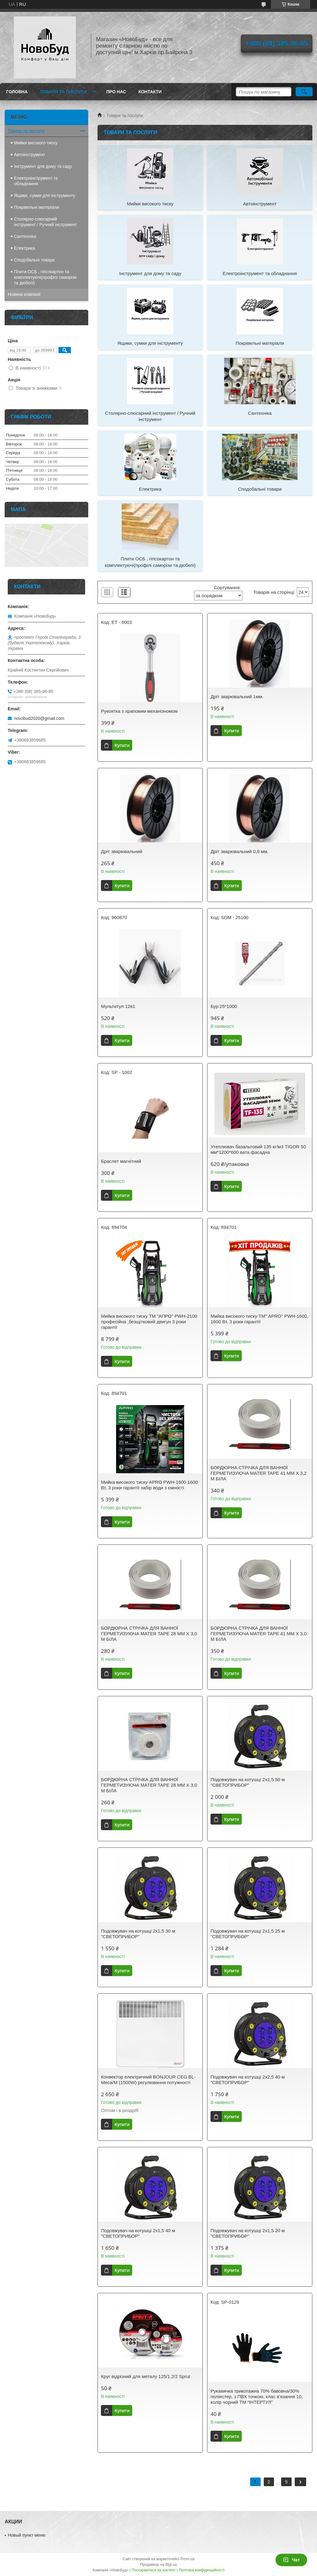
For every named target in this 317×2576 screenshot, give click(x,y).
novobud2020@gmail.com (39, 718)
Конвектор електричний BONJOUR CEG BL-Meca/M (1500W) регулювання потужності (148, 2079)
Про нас (116, 91)
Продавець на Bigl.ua (158, 2564)
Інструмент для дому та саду (150, 273)
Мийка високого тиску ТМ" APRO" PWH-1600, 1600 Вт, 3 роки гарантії (259, 1318)
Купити (122, 745)
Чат (291, 2560)
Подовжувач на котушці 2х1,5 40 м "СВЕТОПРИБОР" (138, 2233)
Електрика (150, 489)
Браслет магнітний (121, 1161)
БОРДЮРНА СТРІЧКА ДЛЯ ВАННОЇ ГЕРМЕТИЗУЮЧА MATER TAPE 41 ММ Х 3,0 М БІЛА (258, 1633)
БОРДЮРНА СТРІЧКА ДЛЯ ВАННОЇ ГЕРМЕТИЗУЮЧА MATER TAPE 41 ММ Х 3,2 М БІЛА (258, 1473)
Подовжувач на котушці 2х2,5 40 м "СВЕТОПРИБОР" (247, 2079)
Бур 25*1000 (224, 1006)
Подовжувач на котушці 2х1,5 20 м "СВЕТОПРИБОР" (247, 2233)
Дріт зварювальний (121, 851)
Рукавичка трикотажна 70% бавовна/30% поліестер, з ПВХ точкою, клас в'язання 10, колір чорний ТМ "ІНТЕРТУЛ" (257, 2396)
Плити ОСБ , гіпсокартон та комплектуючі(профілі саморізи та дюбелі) (150, 561)
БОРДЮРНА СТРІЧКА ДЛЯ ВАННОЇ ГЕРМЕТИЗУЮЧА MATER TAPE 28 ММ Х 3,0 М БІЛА (149, 1633)
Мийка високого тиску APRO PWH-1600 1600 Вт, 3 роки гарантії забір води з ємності (149, 1484)
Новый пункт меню (27, 2535)
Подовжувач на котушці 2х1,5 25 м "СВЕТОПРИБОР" (247, 1933)
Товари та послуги (63, 91)
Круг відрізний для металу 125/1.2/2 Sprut (145, 2376)
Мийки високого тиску (150, 203)
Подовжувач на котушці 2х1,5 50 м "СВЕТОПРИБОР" (247, 1782)
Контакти (150, 91)
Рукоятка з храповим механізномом (139, 711)
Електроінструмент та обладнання (260, 273)
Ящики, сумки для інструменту (150, 343)
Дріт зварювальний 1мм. (237, 696)
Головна (17, 91)
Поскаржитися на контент (154, 2570)
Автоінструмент (259, 203)
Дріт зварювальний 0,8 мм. (239, 851)
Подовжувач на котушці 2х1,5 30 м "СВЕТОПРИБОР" (138, 1933)
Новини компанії (24, 294)
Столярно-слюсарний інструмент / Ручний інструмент (150, 416)
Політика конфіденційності (201, 2570)
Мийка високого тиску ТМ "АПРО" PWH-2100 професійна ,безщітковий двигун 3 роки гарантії (149, 1321)
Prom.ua (187, 2559)
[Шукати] (304, 91)
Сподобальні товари (260, 489)
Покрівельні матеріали (260, 343)
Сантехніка (260, 413)
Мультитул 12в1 (118, 1006)
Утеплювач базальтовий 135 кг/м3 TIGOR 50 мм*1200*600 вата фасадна (258, 1149)
